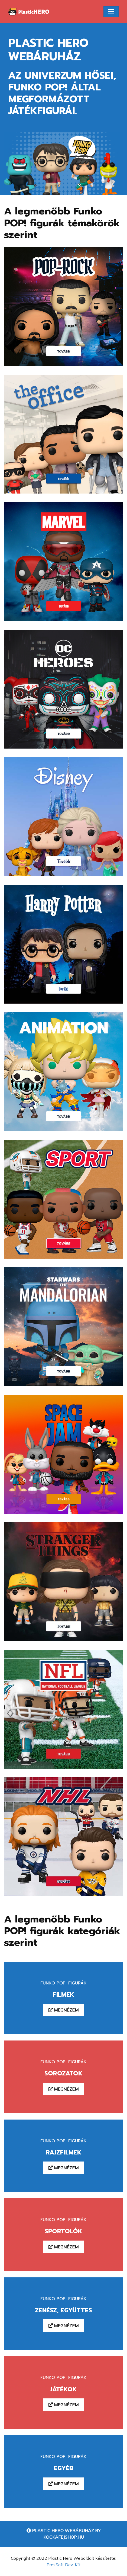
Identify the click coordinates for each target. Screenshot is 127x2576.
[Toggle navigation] (111, 11)
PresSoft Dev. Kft (64, 2564)
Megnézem (63, 2010)
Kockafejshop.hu (63, 2537)
